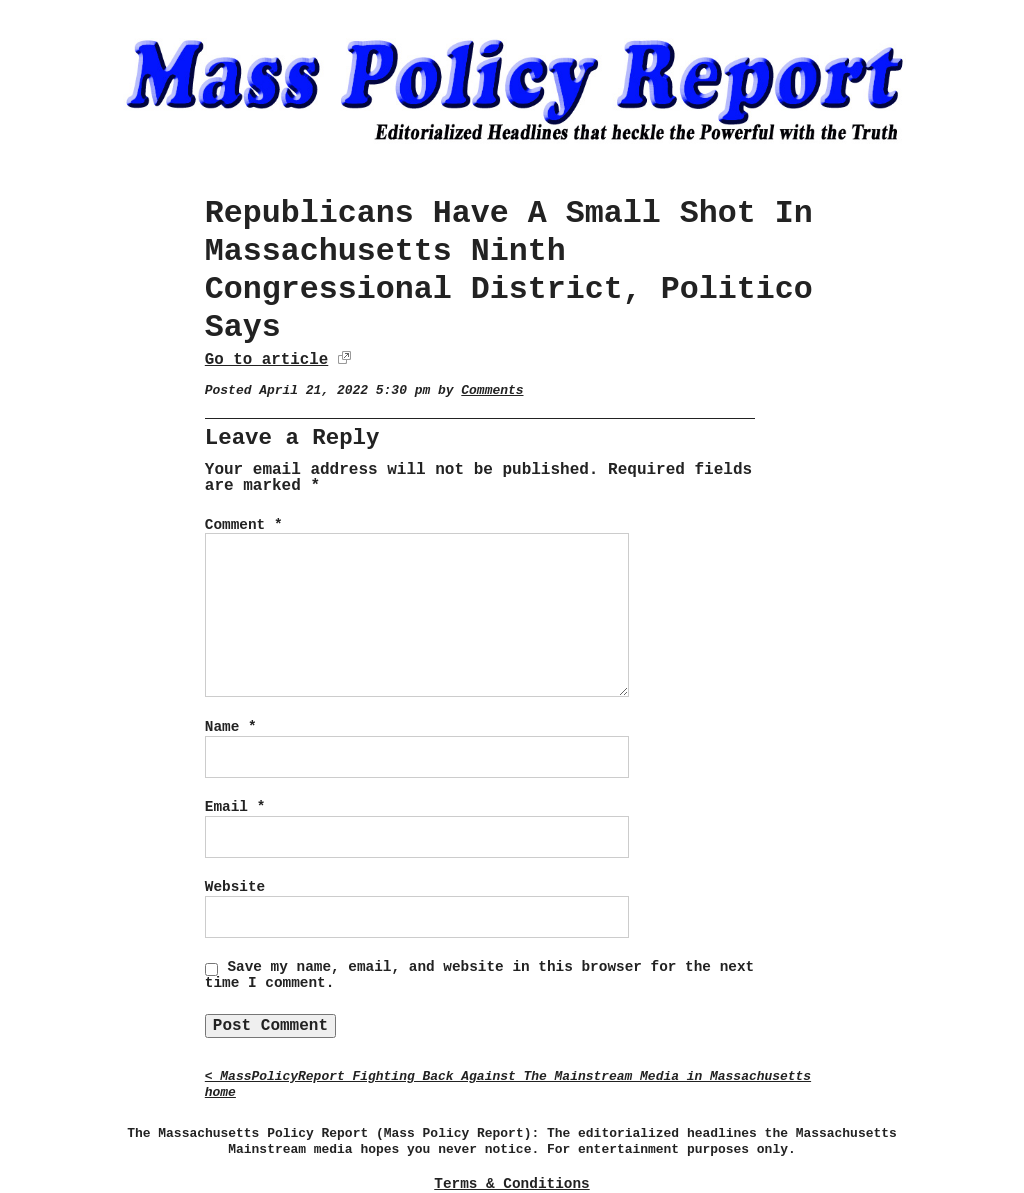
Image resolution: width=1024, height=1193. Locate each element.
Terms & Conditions (511, 1184)
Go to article (266, 360)
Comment (244, 525)
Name (231, 727)
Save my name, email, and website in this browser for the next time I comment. (479, 975)
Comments (492, 390)
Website (235, 887)
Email (235, 807)
